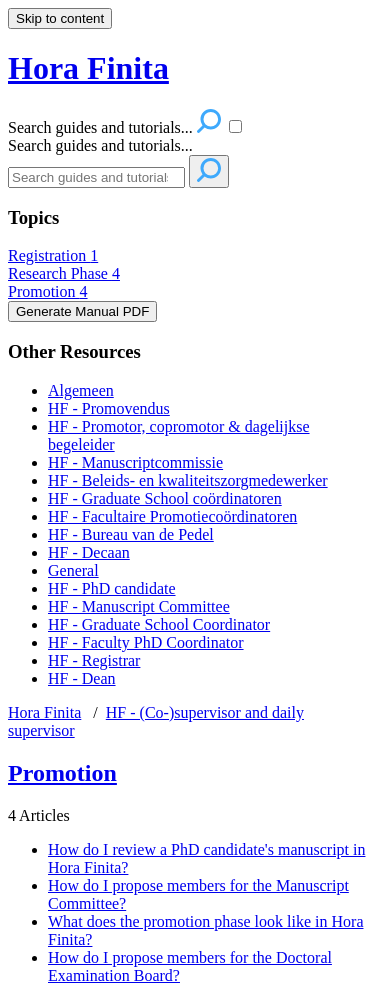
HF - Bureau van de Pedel (131, 534)
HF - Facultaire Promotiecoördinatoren (172, 516)
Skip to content (60, 18)
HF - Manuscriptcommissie (135, 462)
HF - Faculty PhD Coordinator (146, 642)
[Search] (96, 177)
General (73, 570)
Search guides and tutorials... (100, 145)
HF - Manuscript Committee (139, 606)
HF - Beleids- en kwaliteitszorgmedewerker (188, 480)
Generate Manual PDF (82, 311)
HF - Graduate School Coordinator (159, 624)
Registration (53, 255)
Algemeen (81, 390)
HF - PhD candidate (112, 588)
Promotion (48, 291)
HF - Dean (82, 678)
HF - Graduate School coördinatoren (165, 498)
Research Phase (64, 273)
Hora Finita (44, 712)
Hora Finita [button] (88, 68)
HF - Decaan (89, 552)
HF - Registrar (94, 660)
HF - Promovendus (109, 408)
